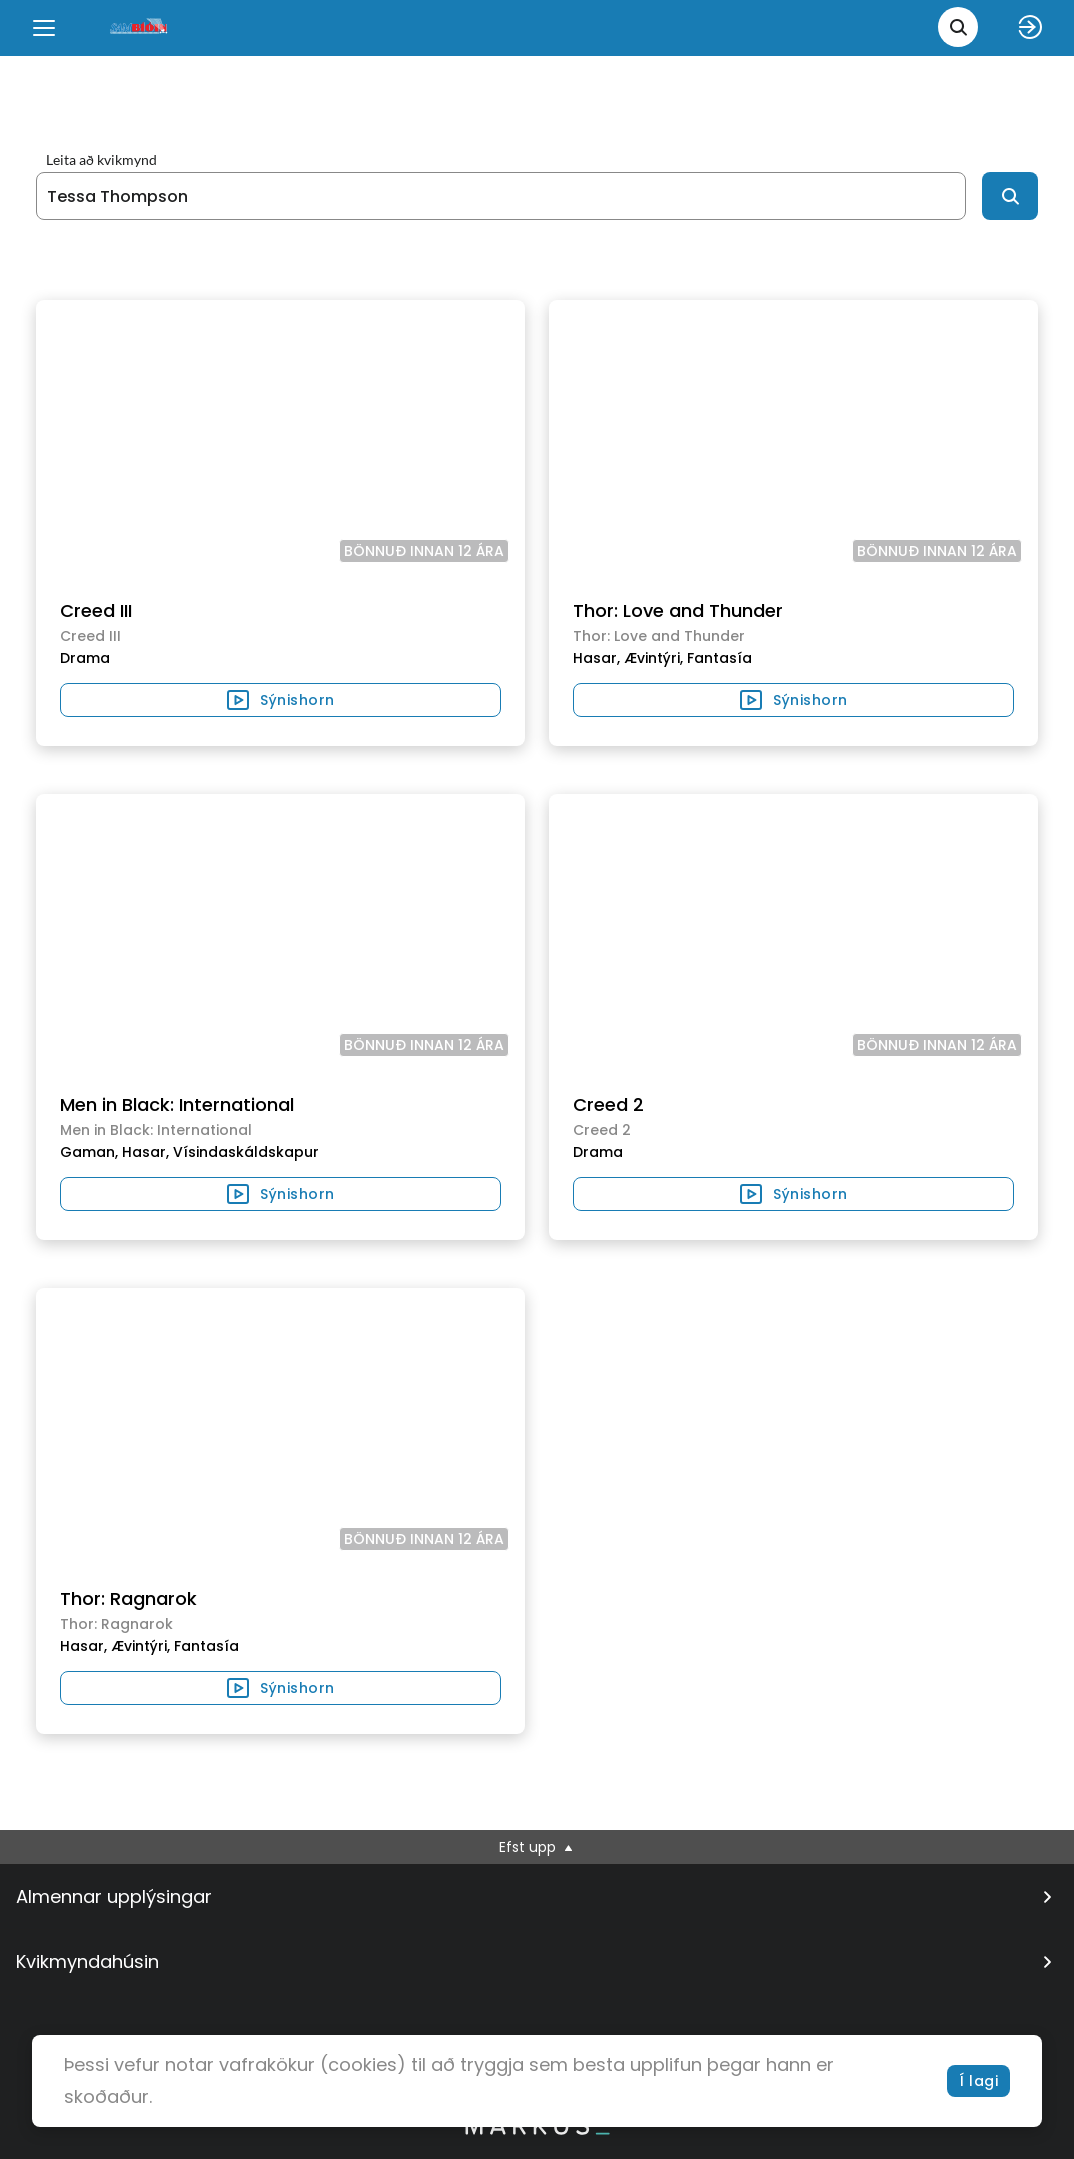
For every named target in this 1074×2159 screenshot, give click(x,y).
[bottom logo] (537, 2130)
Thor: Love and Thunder (678, 610)
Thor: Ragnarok (128, 1598)
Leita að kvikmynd (101, 160)
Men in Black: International (177, 1104)
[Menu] (44, 28)
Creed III (96, 610)
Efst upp (537, 1847)
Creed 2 (608, 1104)
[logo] (140, 27)
